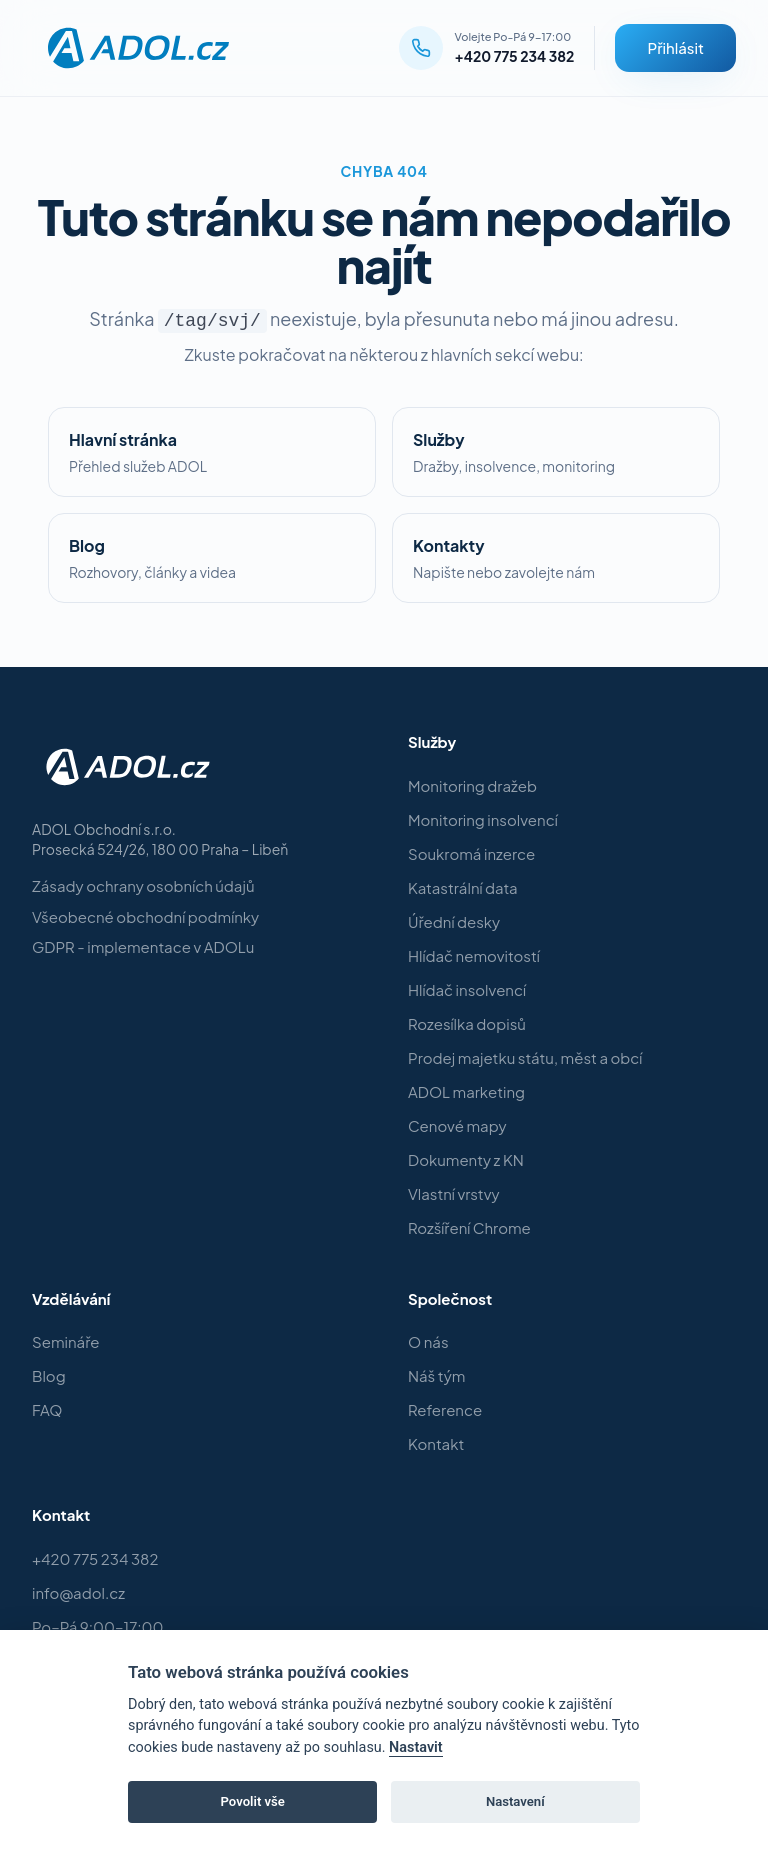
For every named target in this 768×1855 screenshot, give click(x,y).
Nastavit (416, 1747)
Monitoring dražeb (472, 785)
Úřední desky (454, 921)
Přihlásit (675, 47)
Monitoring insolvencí (483, 819)
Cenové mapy (457, 1125)
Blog (49, 1375)
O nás (428, 1341)
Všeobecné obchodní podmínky (145, 916)
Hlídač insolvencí (467, 989)
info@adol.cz (78, 1592)
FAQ (47, 1409)
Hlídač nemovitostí (474, 955)
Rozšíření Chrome (469, 1227)
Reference (445, 1409)
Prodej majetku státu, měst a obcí (525, 1057)
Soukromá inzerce (471, 853)
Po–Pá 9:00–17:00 (98, 1626)
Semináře (65, 1341)
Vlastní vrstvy (453, 1193)
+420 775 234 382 (515, 56)
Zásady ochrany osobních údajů (143, 885)
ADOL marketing (466, 1091)
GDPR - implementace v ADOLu (143, 946)
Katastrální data (463, 887)
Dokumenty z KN (466, 1159)
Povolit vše (253, 1801)
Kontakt (436, 1443)
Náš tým (436, 1375)
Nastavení (515, 1801)
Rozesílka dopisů (467, 1023)
